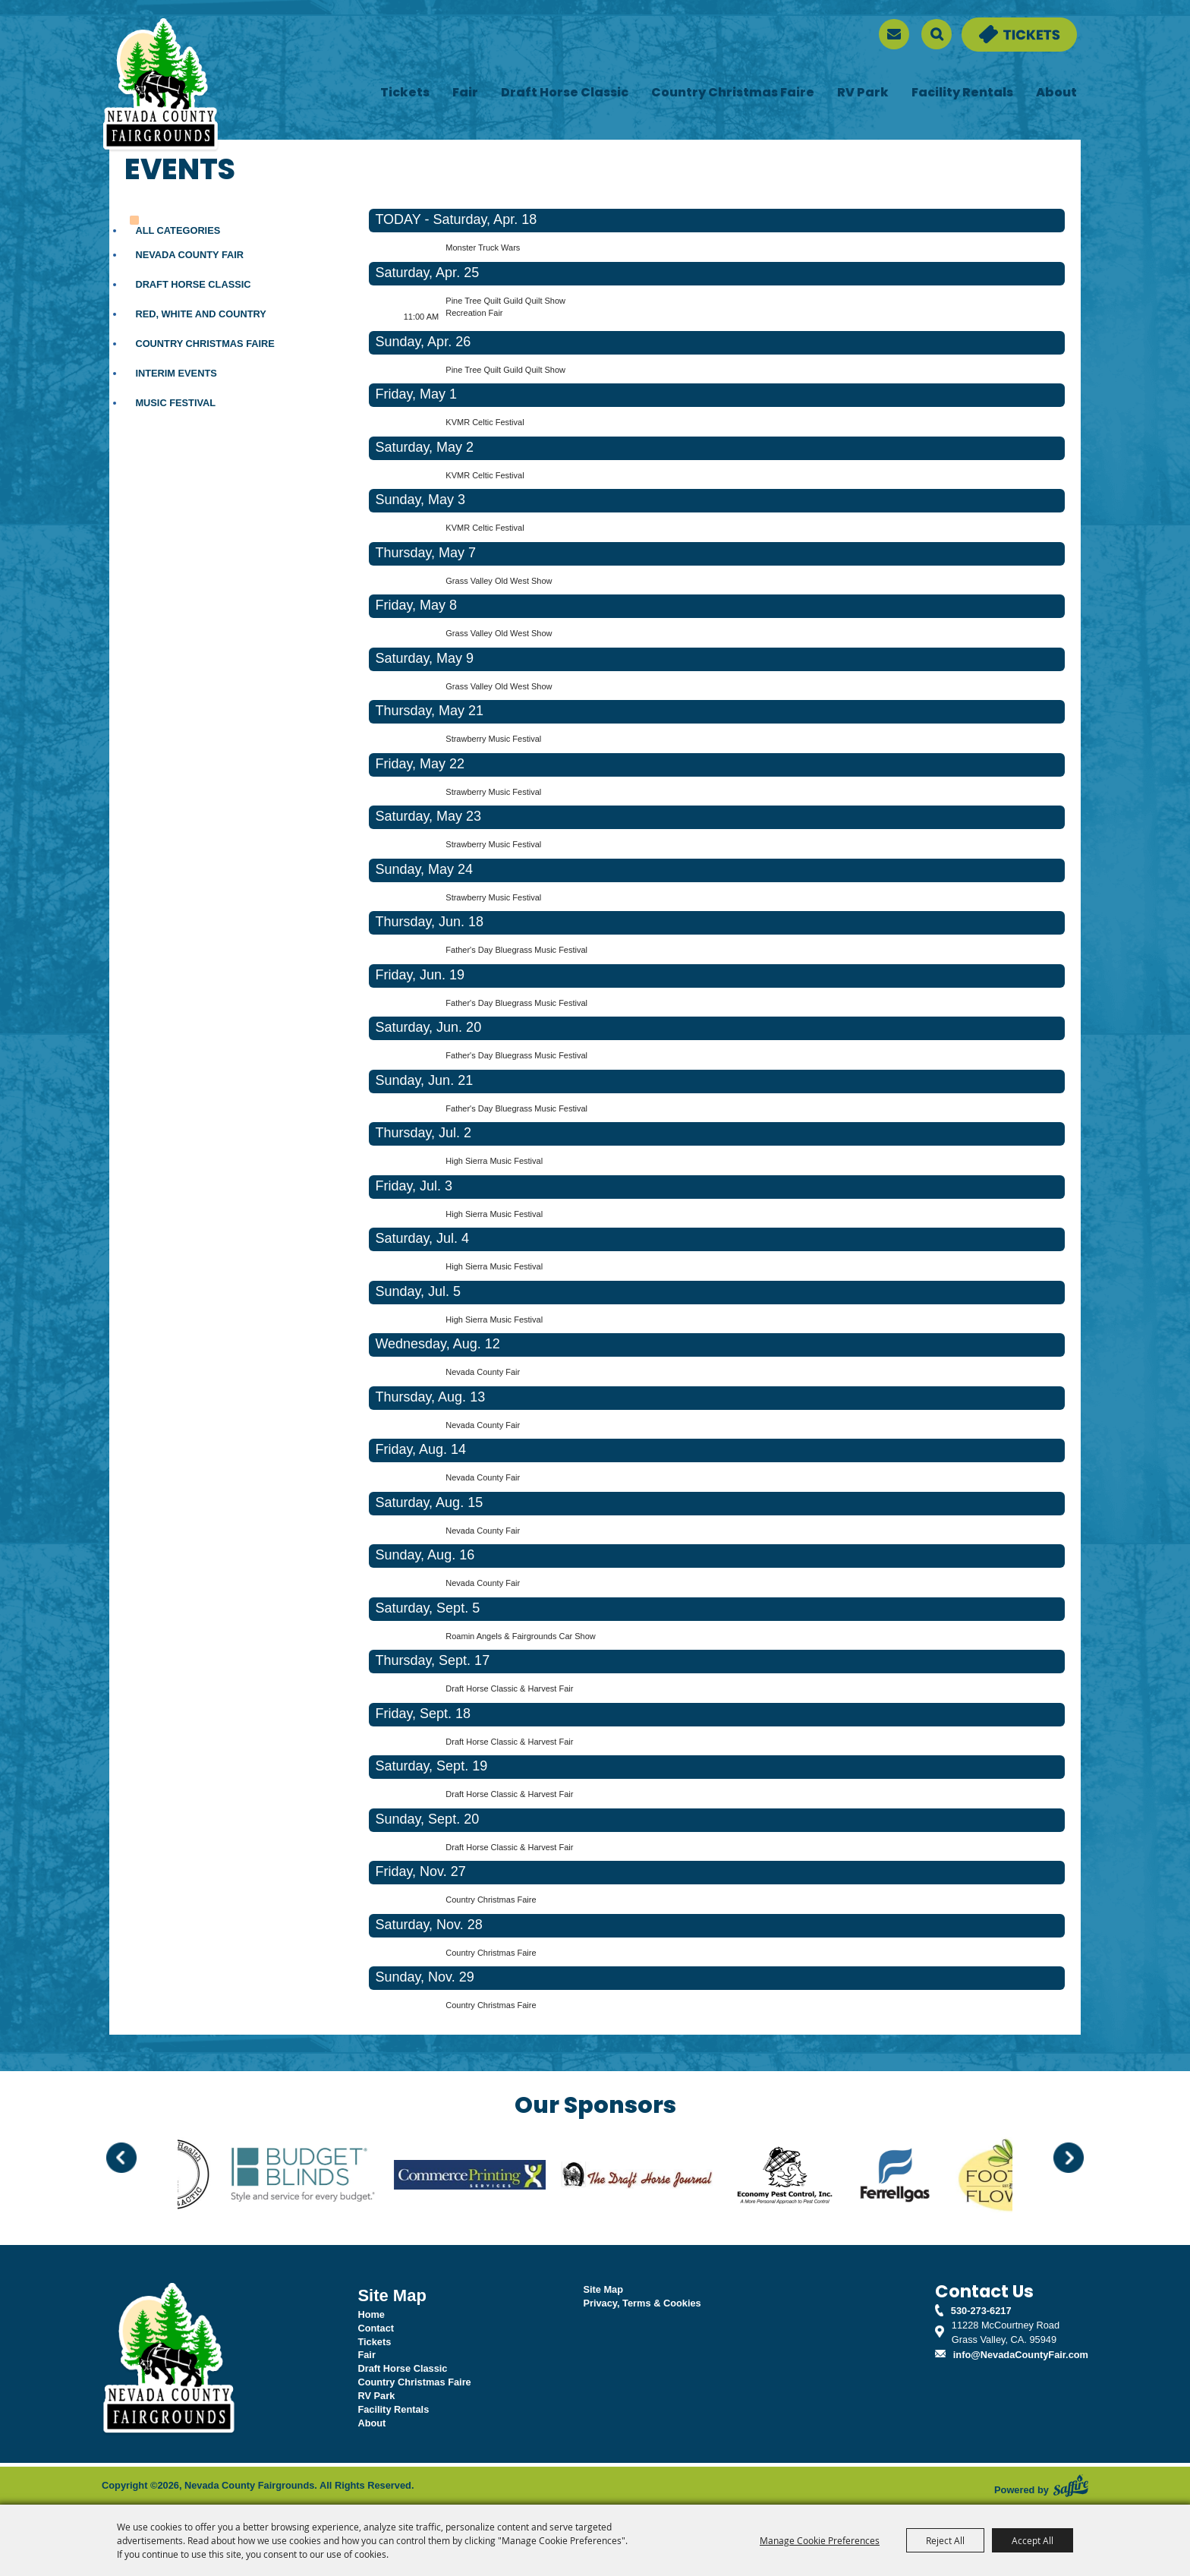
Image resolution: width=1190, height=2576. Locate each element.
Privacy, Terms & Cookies (641, 2303)
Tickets (405, 93)
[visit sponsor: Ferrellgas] (921, 2177)
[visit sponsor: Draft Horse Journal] (663, 2177)
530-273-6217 (981, 2310)
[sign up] (894, 34)
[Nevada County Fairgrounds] (160, 85)
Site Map (603, 2289)
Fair (465, 93)
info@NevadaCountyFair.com (1020, 2354)
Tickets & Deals (997, 24)
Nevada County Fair (189, 254)
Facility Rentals (962, 93)
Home (371, 2314)
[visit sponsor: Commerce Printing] (496, 2177)
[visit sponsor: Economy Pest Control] (811, 2177)
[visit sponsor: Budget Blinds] (329, 2176)
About (1056, 93)
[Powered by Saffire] (1070, 2485)
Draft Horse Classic (564, 93)
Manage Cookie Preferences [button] (820, 2540)
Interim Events (175, 373)
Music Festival (175, 402)
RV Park (863, 93)
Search (936, 34)
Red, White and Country (200, 314)
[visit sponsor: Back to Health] (199, 2177)
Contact (375, 2328)
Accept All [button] (1032, 2540)
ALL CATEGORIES (177, 230)
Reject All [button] (945, 2540)
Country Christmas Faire (732, 93)
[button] (121, 2157)
